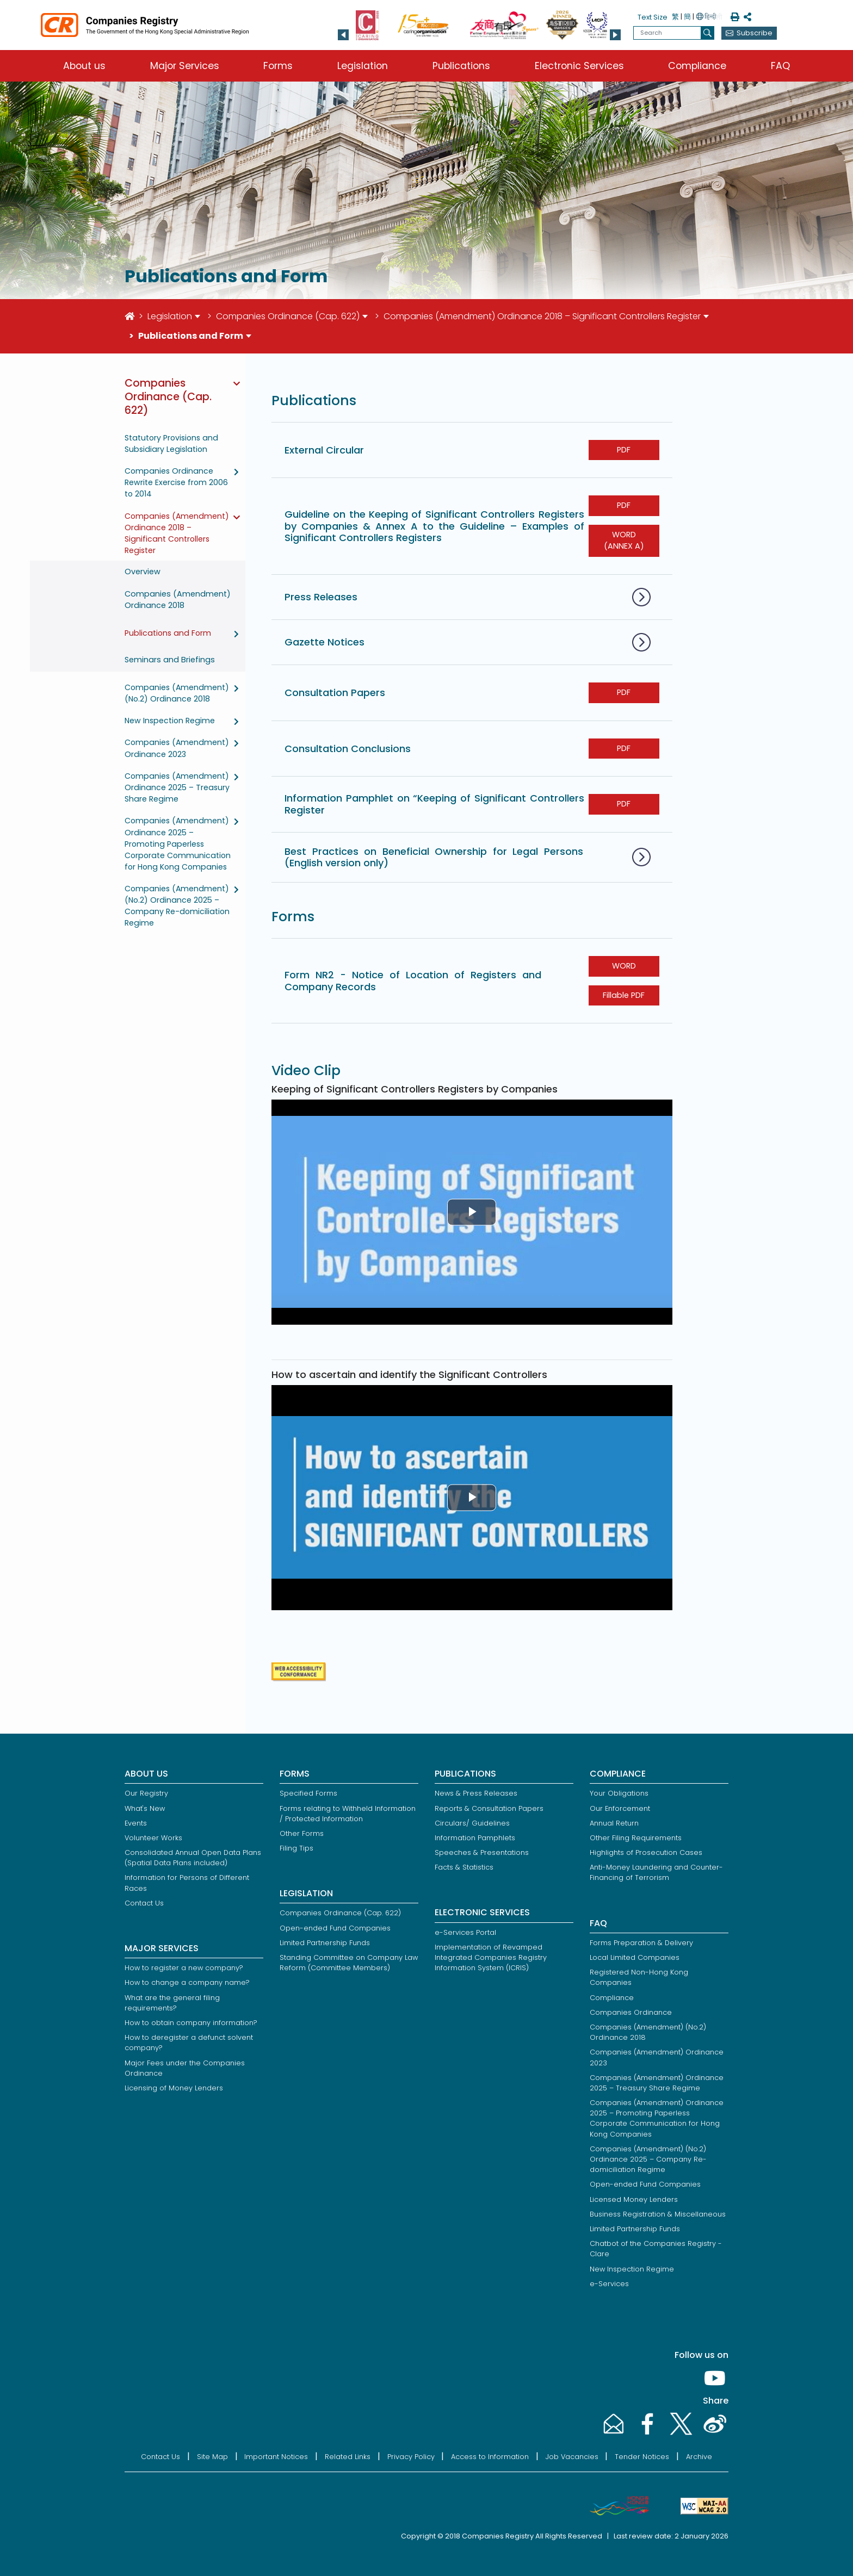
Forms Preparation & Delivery (641, 1942)
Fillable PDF (624, 995)
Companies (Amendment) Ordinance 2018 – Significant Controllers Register (542, 316)
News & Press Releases (476, 1793)
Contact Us (144, 1903)
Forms (278, 65)
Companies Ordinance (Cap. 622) (288, 316)
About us (84, 65)
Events (136, 1823)
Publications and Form (168, 633)
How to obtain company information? (191, 2022)
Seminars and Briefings (170, 659)
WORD (624, 965)
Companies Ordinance (631, 2012)
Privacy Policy (411, 2456)
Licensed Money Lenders (634, 2199)
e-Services (609, 2283)
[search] (707, 33)
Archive (699, 2456)
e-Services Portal (465, 1932)
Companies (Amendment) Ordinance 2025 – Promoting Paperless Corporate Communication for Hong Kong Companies (178, 843)
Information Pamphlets (475, 1837)
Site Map (212, 2456)
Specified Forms (308, 1793)
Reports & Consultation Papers (489, 1808)
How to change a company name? (187, 1982)
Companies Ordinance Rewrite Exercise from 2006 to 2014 (176, 482)
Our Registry (146, 1793)
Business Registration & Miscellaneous (658, 2214)
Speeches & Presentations (482, 1852)
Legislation (362, 65)
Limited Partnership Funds (325, 1942)
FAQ (780, 65)
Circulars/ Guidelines (472, 1823)
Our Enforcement (620, 1808)
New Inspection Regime (170, 720)
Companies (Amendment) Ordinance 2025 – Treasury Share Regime (177, 787)
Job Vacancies (572, 2456)
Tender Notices (642, 2456)
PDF (624, 449)
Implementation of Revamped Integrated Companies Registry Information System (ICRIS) (491, 1957)
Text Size (652, 17)
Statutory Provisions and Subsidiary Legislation (171, 443)
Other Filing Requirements (636, 1837)
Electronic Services (579, 65)
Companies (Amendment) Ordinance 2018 (178, 599)
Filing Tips (296, 1848)
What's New (145, 1808)
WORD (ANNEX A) (624, 540)
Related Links (347, 2456)
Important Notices (276, 2456)
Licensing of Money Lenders (174, 2088)
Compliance (697, 65)
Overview (142, 571)
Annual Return (614, 1823)
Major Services (184, 65)
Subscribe (754, 33)
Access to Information (490, 2456)
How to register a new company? (184, 1967)
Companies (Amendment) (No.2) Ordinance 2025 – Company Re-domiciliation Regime (177, 905)
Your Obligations (619, 1793)
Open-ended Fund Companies (335, 1928)
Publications (461, 65)
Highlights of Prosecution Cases (646, 1852)
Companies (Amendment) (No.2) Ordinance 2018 (177, 693)
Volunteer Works (153, 1837)
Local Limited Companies (634, 1957)
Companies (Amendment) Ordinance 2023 (177, 748)
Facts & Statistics (464, 1867)
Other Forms (302, 1833)
